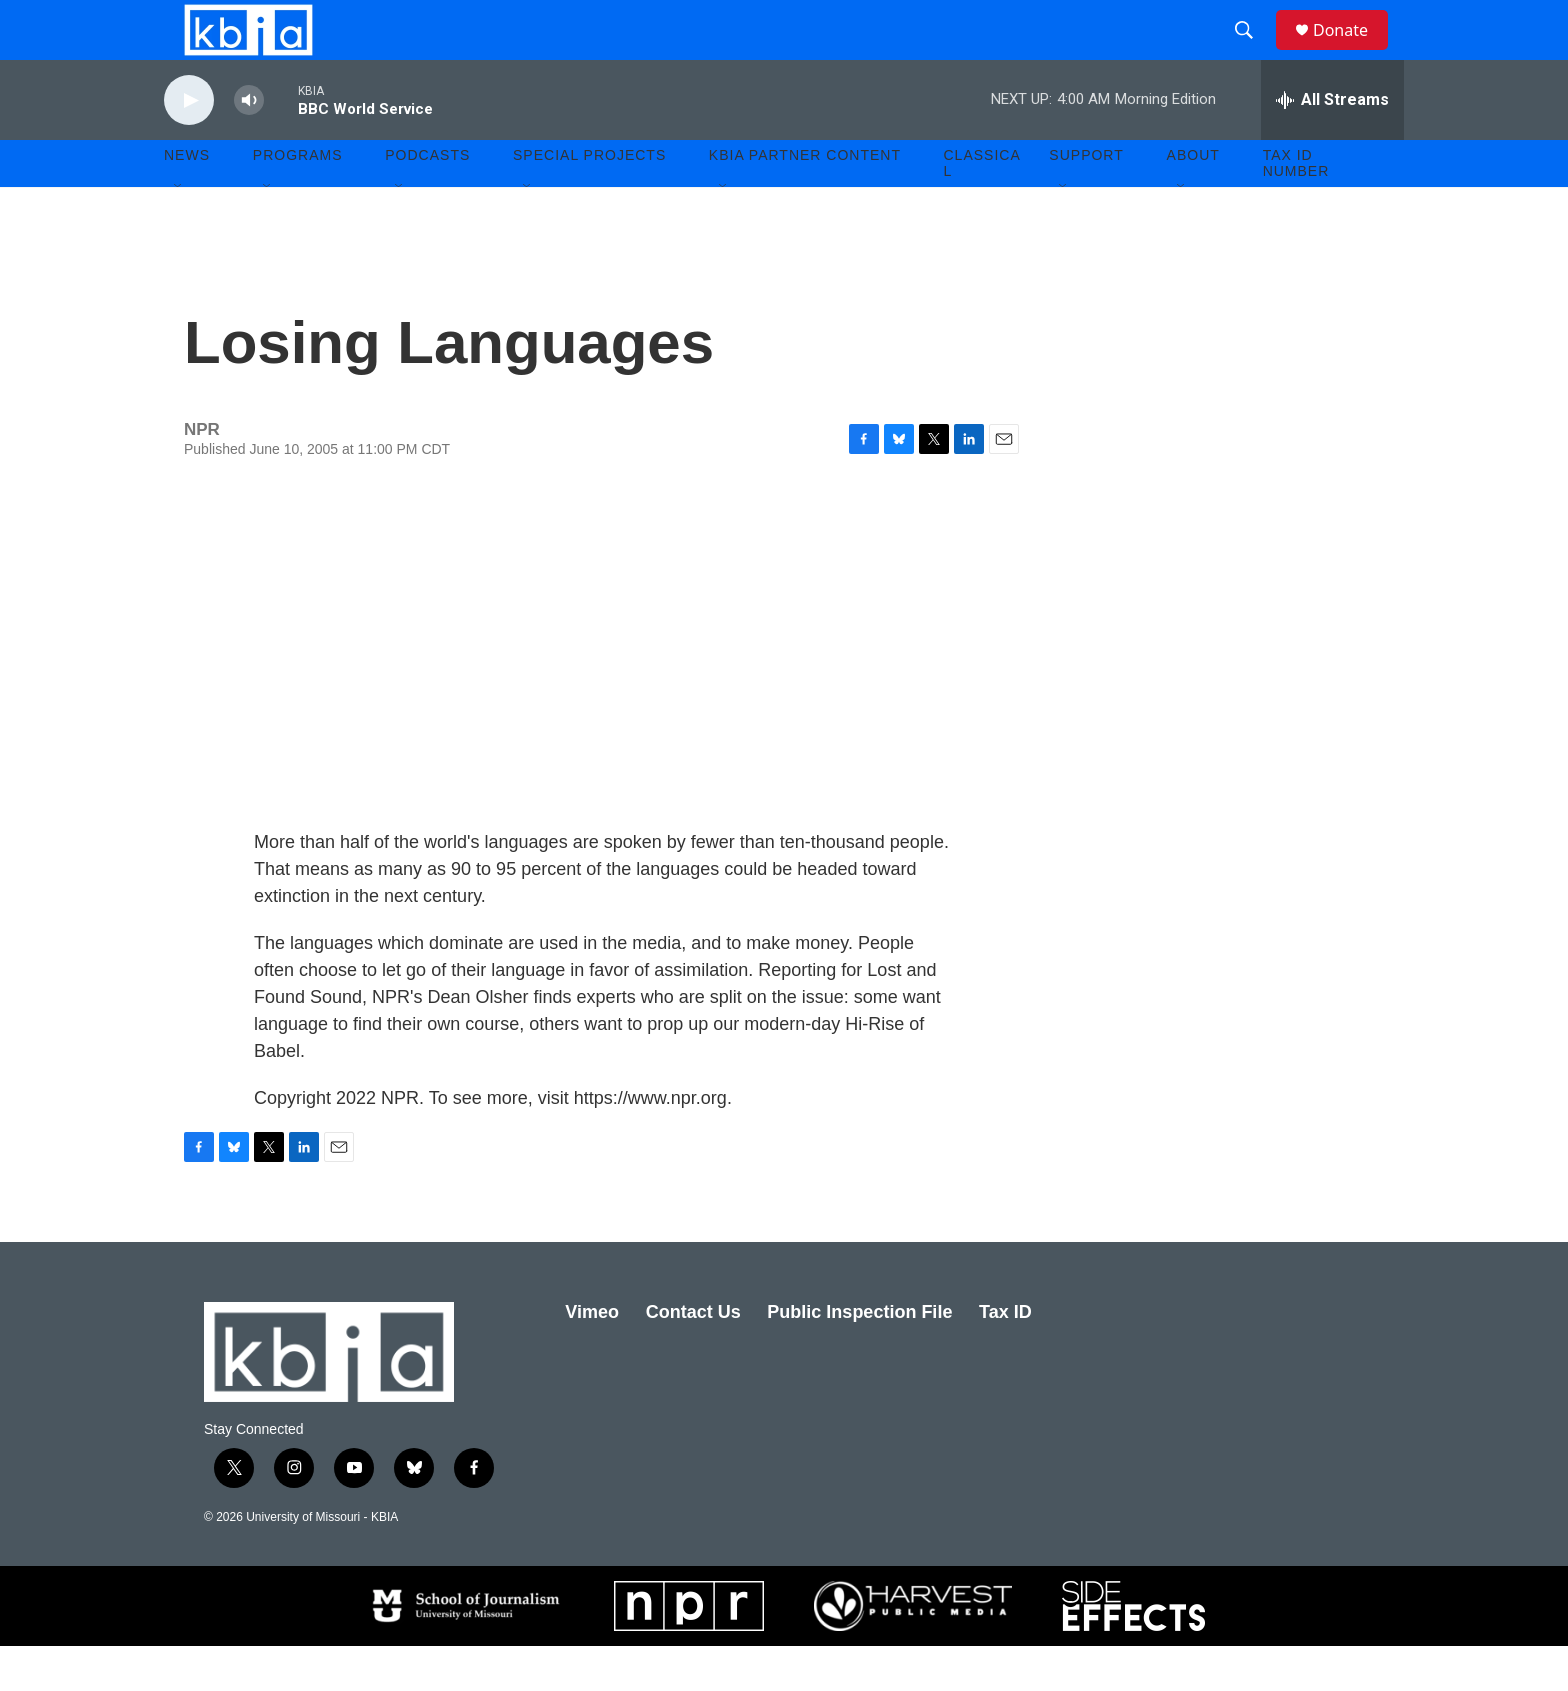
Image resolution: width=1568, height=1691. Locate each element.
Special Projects (589, 200)
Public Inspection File (859, 1357)
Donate (1353, 52)
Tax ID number (1296, 208)
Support (1086, 200)
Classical (982, 208)
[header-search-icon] (1253, 53)
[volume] (249, 145)
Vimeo (592, 1357)
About (1193, 200)
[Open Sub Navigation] (179, 232)
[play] (189, 145)
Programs (298, 200)
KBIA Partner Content (805, 200)
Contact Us (693, 1357)
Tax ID (1005, 1357)
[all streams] (1332, 145)
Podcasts (427, 200)
